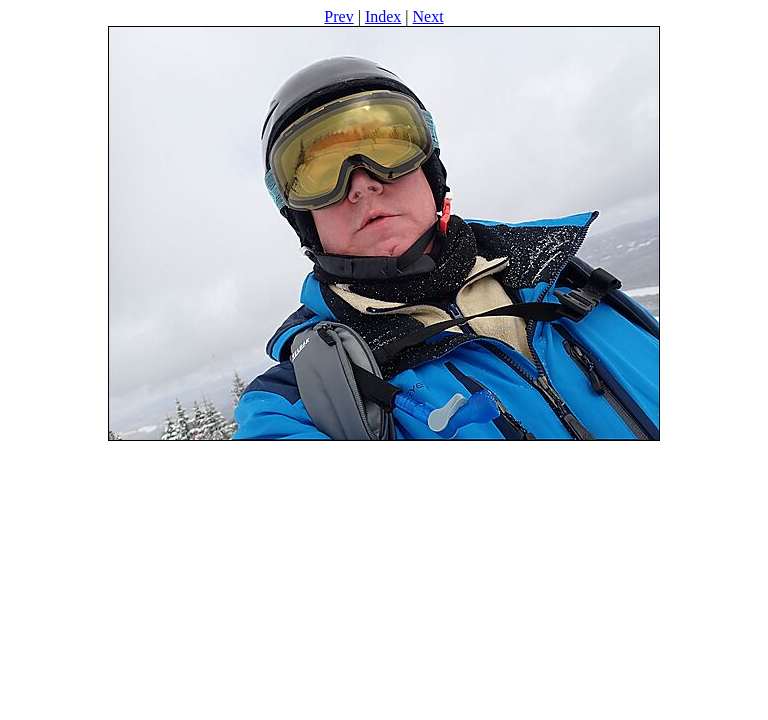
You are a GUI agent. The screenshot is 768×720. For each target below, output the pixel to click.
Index (383, 16)
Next (428, 16)
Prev (338, 16)
